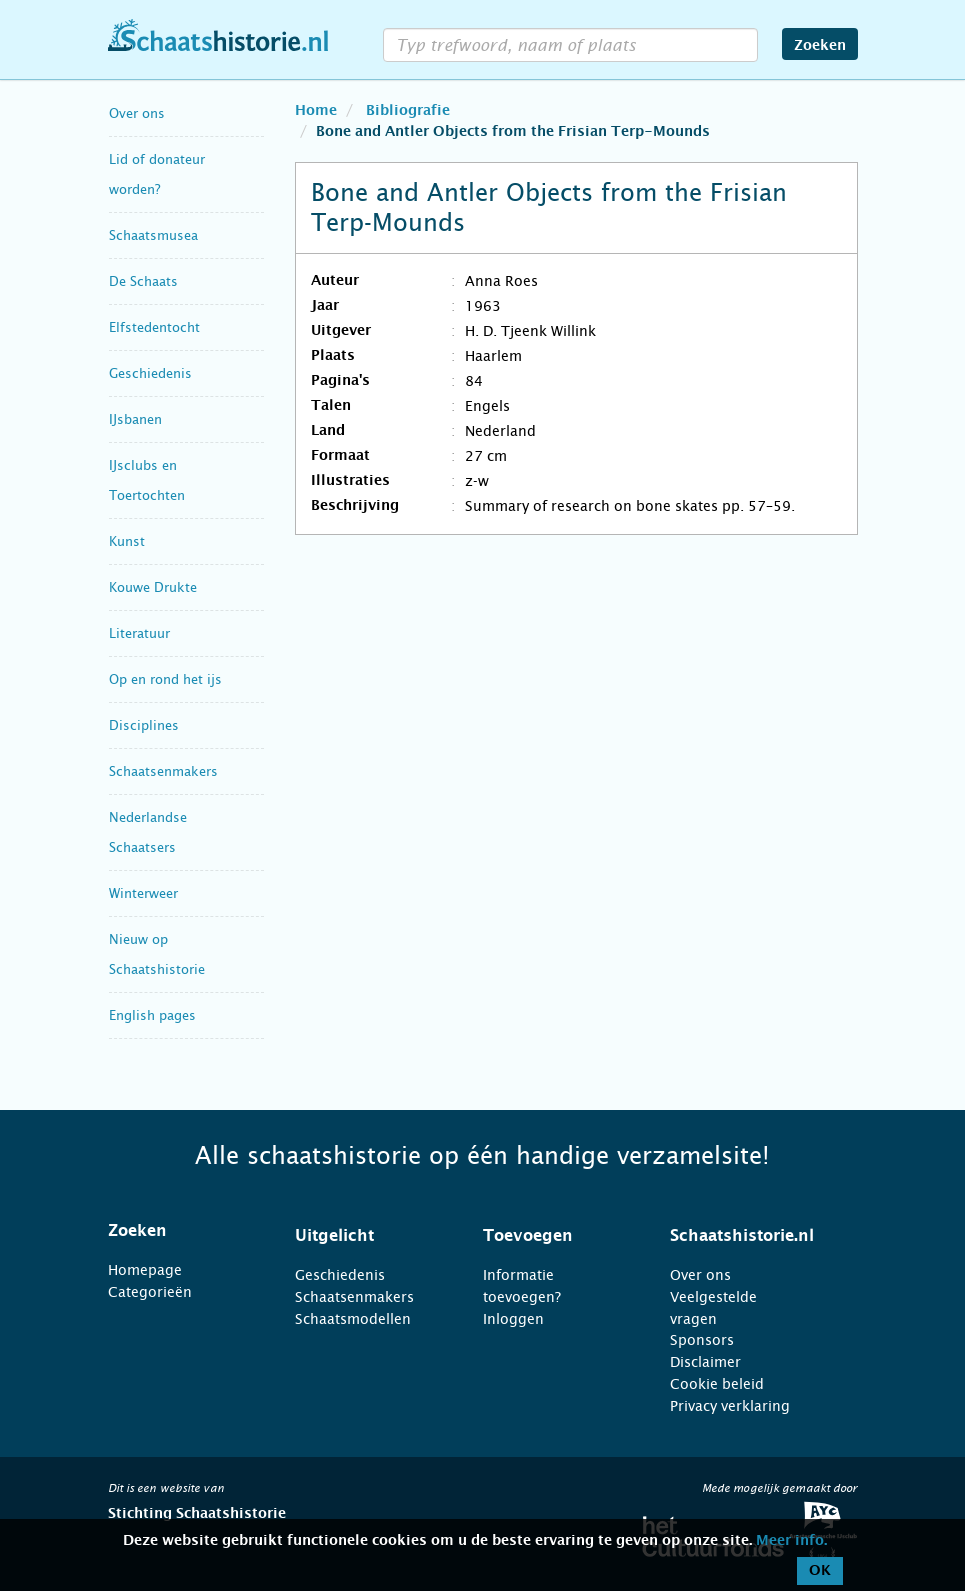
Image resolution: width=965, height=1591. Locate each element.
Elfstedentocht (154, 327)
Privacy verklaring (730, 1406)
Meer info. (791, 1541)
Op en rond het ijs (165, 679)
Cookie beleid (717, 1384)
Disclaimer (705, 1362)
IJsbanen (135, 419)
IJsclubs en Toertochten (147, 480)
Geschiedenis (150, 373)
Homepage (145, 1270)
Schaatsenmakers (163, 771)
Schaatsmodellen (353, 1319)
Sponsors (702, 1340)
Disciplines (144, 725)
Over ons (137, 113)
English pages (152, 1015)
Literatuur (139, 633)
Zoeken (820, 46)
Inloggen (513, 1319)
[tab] (177, 1231)
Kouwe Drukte (153, 587)
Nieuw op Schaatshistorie (157, 954)
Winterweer (143, 893)
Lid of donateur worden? (157, 174)
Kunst (127, 541)
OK (820, 1571)
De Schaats (143, 281)
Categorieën (150, 1292)
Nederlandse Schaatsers (148, 832)
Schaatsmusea (153, 235)
